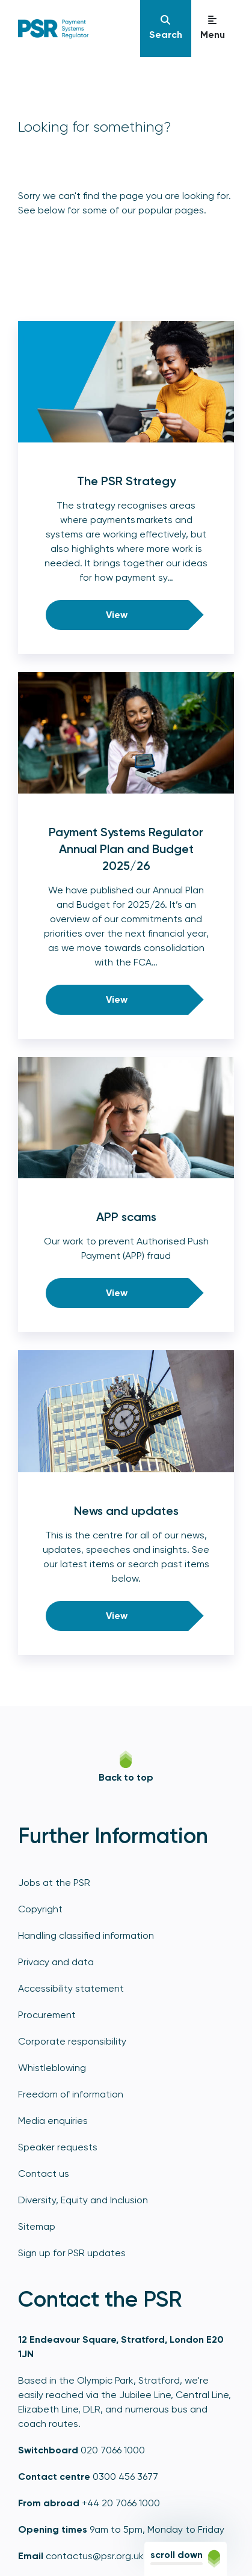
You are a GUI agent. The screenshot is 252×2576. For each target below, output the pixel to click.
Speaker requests (57, 2147)
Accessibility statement (71, 1988)
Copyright (40, 1909)
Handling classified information (86, 1935)
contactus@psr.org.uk (95, 2556)
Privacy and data (56, 1962)
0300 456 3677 (125, 2476)
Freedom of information (70, 2094)
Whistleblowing (52, 2067)
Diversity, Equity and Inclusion (83, 2200)
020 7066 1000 (113, 2450)
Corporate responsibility (72, 2041)
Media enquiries (53, 2120)
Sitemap (36, 2226)
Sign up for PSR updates (72, 2253)
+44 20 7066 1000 (121, 2503)
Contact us (43, 2173)
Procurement (47, 2015)
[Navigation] (165, 28)
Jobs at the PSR (54, 1882)
